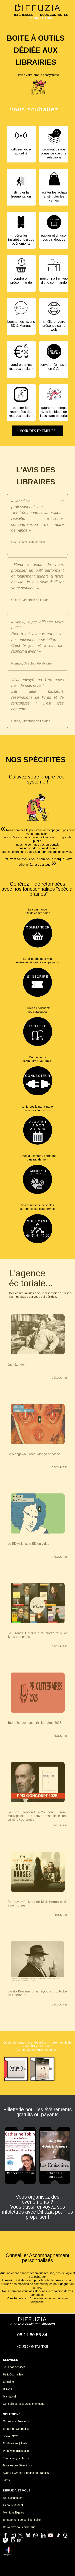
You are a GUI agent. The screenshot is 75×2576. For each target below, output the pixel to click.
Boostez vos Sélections (17, 2465)
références (23, 14)
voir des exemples (37, 431)
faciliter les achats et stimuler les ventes (53, 197)
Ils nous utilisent (13, 2505)
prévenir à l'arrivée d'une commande (54, 280)
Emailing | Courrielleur (16, 2428)
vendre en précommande (21, 280)
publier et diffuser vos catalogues (54, 237)
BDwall (7, 2389)
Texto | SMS (10, 2436)
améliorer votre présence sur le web (53, 326)
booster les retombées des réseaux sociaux (21, 412)
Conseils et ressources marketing (23, 2403)
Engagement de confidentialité (22, 2519)
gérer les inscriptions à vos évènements (21, 240)
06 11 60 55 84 (32, 2334)
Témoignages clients (16, 2458)
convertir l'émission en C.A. (54, 367)
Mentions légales (13, 2512)
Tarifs (6, 2480)
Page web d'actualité (16, 2450)
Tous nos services (14, 2367)
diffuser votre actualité (21, 151)
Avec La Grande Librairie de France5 (26, 2472)
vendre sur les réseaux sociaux (21, 367)
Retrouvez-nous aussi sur (19, 2527)
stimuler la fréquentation (21, 194)
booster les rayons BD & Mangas (21, 324)
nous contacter (54, 14)
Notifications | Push (15, 2443)
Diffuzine (8, 2381)
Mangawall (9, 2396)
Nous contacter (12, 2497)
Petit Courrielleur (13, 2374)
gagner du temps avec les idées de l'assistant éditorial (54, 412)
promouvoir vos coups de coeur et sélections (53, 153)
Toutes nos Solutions (16, 2421)
